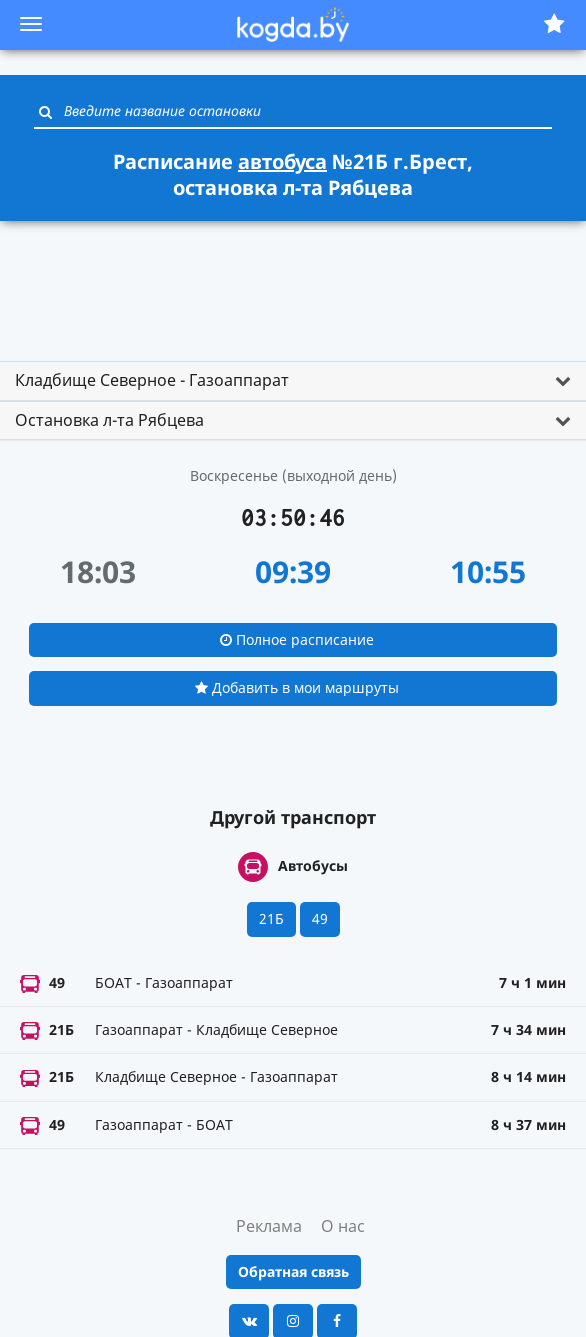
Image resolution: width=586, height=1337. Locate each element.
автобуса (282, 161)
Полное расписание (297, 639)
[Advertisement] (293, 282)
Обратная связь (293, 1271)
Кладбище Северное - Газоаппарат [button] (152, 380)
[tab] (293, 381)
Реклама (269, 1226)
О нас (343, 1226)
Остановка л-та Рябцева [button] (109, 420)
